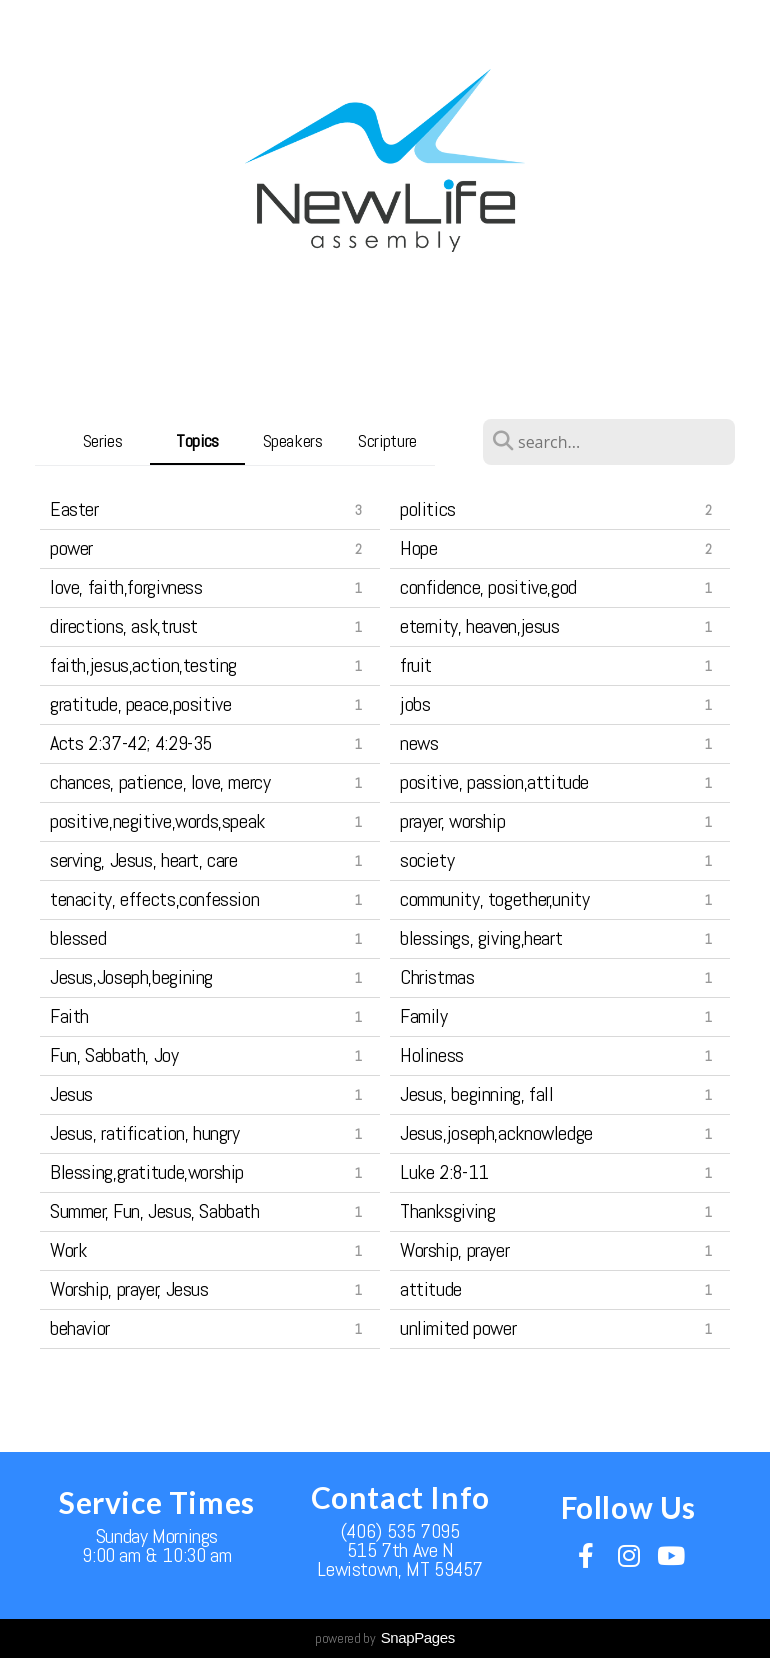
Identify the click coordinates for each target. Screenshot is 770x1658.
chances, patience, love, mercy (160, 782)
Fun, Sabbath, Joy (114, 1055)
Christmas (437, 977)
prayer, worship (452, 821)
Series (103, 440)
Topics (197, 440)
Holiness (432, 1055)
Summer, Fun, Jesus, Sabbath (155, 1211)
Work (68, 1250)
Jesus (71, 1094)
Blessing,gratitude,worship (147, 1172)
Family (424, 1016)
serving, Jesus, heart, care (144, 860)
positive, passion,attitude (494, 782)
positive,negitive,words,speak (157, 821)
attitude (431, 1289)
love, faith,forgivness (126, 587)
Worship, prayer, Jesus (129, 1289)
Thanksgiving (447, 1211)
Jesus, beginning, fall (477, 1094)
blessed (78, 938)
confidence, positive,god (488, 587)
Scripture (387, 440)
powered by (385, 1638)
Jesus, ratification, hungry (145, 1133)
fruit (416, 665)
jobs (415, 704)
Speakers (293, 440)
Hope (418, 548)
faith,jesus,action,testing (143, 665)
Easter (74, 509)
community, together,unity (495, 899)
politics (428, 509)
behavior (80, 1328)
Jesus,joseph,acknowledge (496, 1133)
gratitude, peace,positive (141, 704)
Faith (69, 1016)
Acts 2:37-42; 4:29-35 (131, 743)
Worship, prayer (454, 1250)
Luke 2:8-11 (444, 1172)
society (427, 860)
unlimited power (458, 1328)
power (71, 548)
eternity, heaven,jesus (480, 626)
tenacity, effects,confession (154, 899)
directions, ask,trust (124, 626)
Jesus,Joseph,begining (131, 977)
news (419, 743)
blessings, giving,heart (481, 938)
